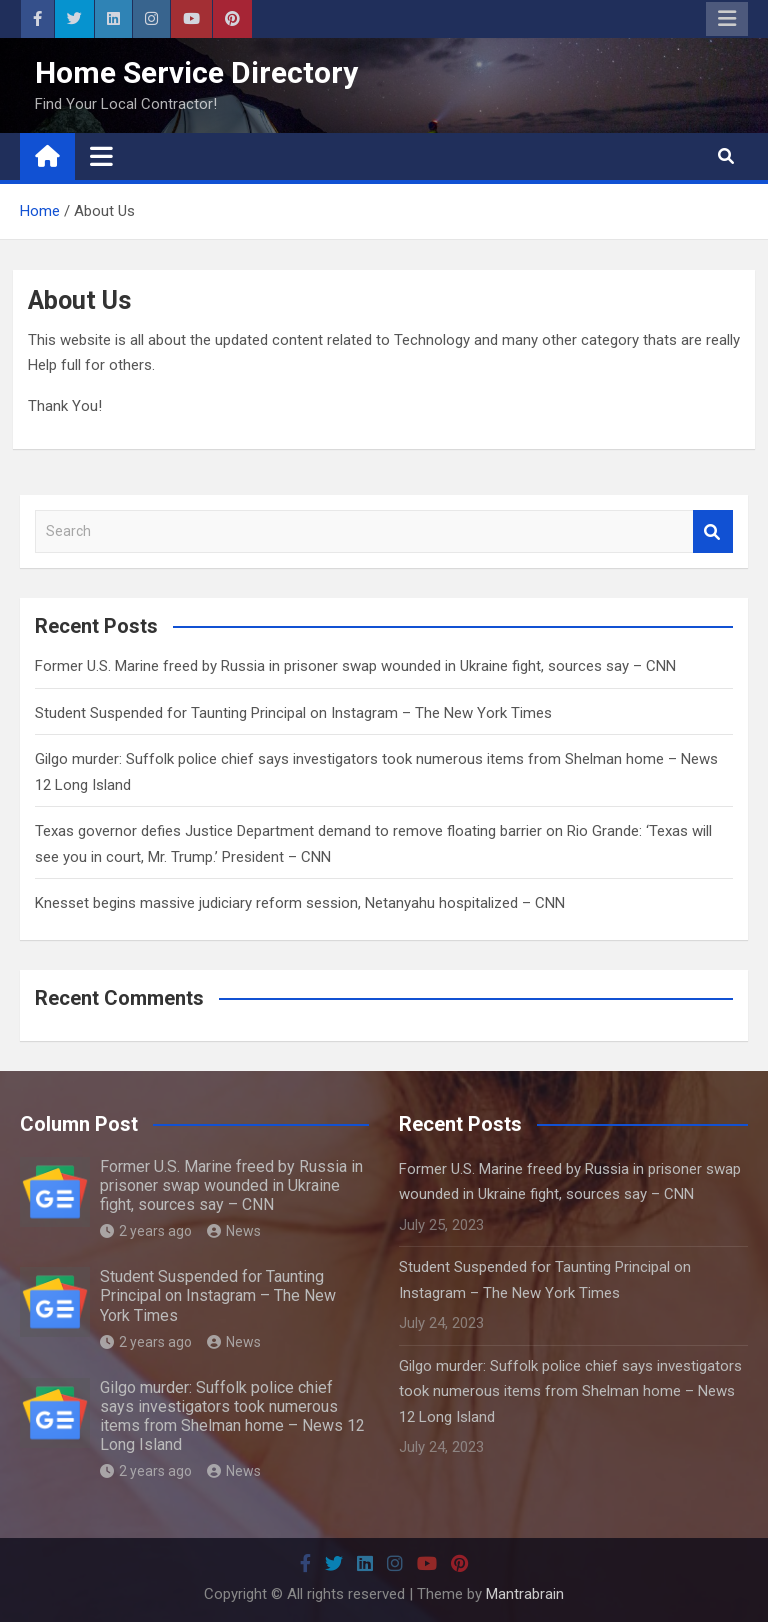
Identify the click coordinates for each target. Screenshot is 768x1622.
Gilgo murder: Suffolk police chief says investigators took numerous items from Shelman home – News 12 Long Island (232, 1416)
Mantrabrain (525, 1594)
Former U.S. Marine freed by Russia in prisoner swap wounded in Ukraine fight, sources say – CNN (355, 666)
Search (713, 531)
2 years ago (146, 1231)
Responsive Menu (727, 19)
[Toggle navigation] (101, 156)
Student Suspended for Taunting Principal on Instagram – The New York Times (293, 713)
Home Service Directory (196, 72)
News (234, 1231)
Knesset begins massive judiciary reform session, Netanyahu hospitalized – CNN (300, 903)
